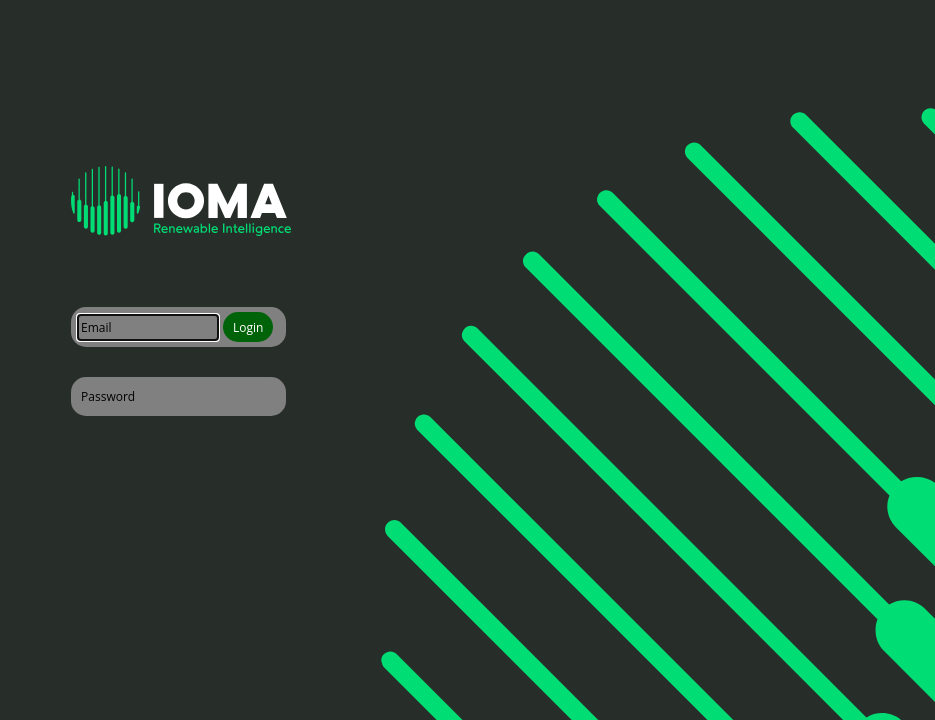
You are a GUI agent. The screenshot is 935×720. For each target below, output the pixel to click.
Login (248, 327)
